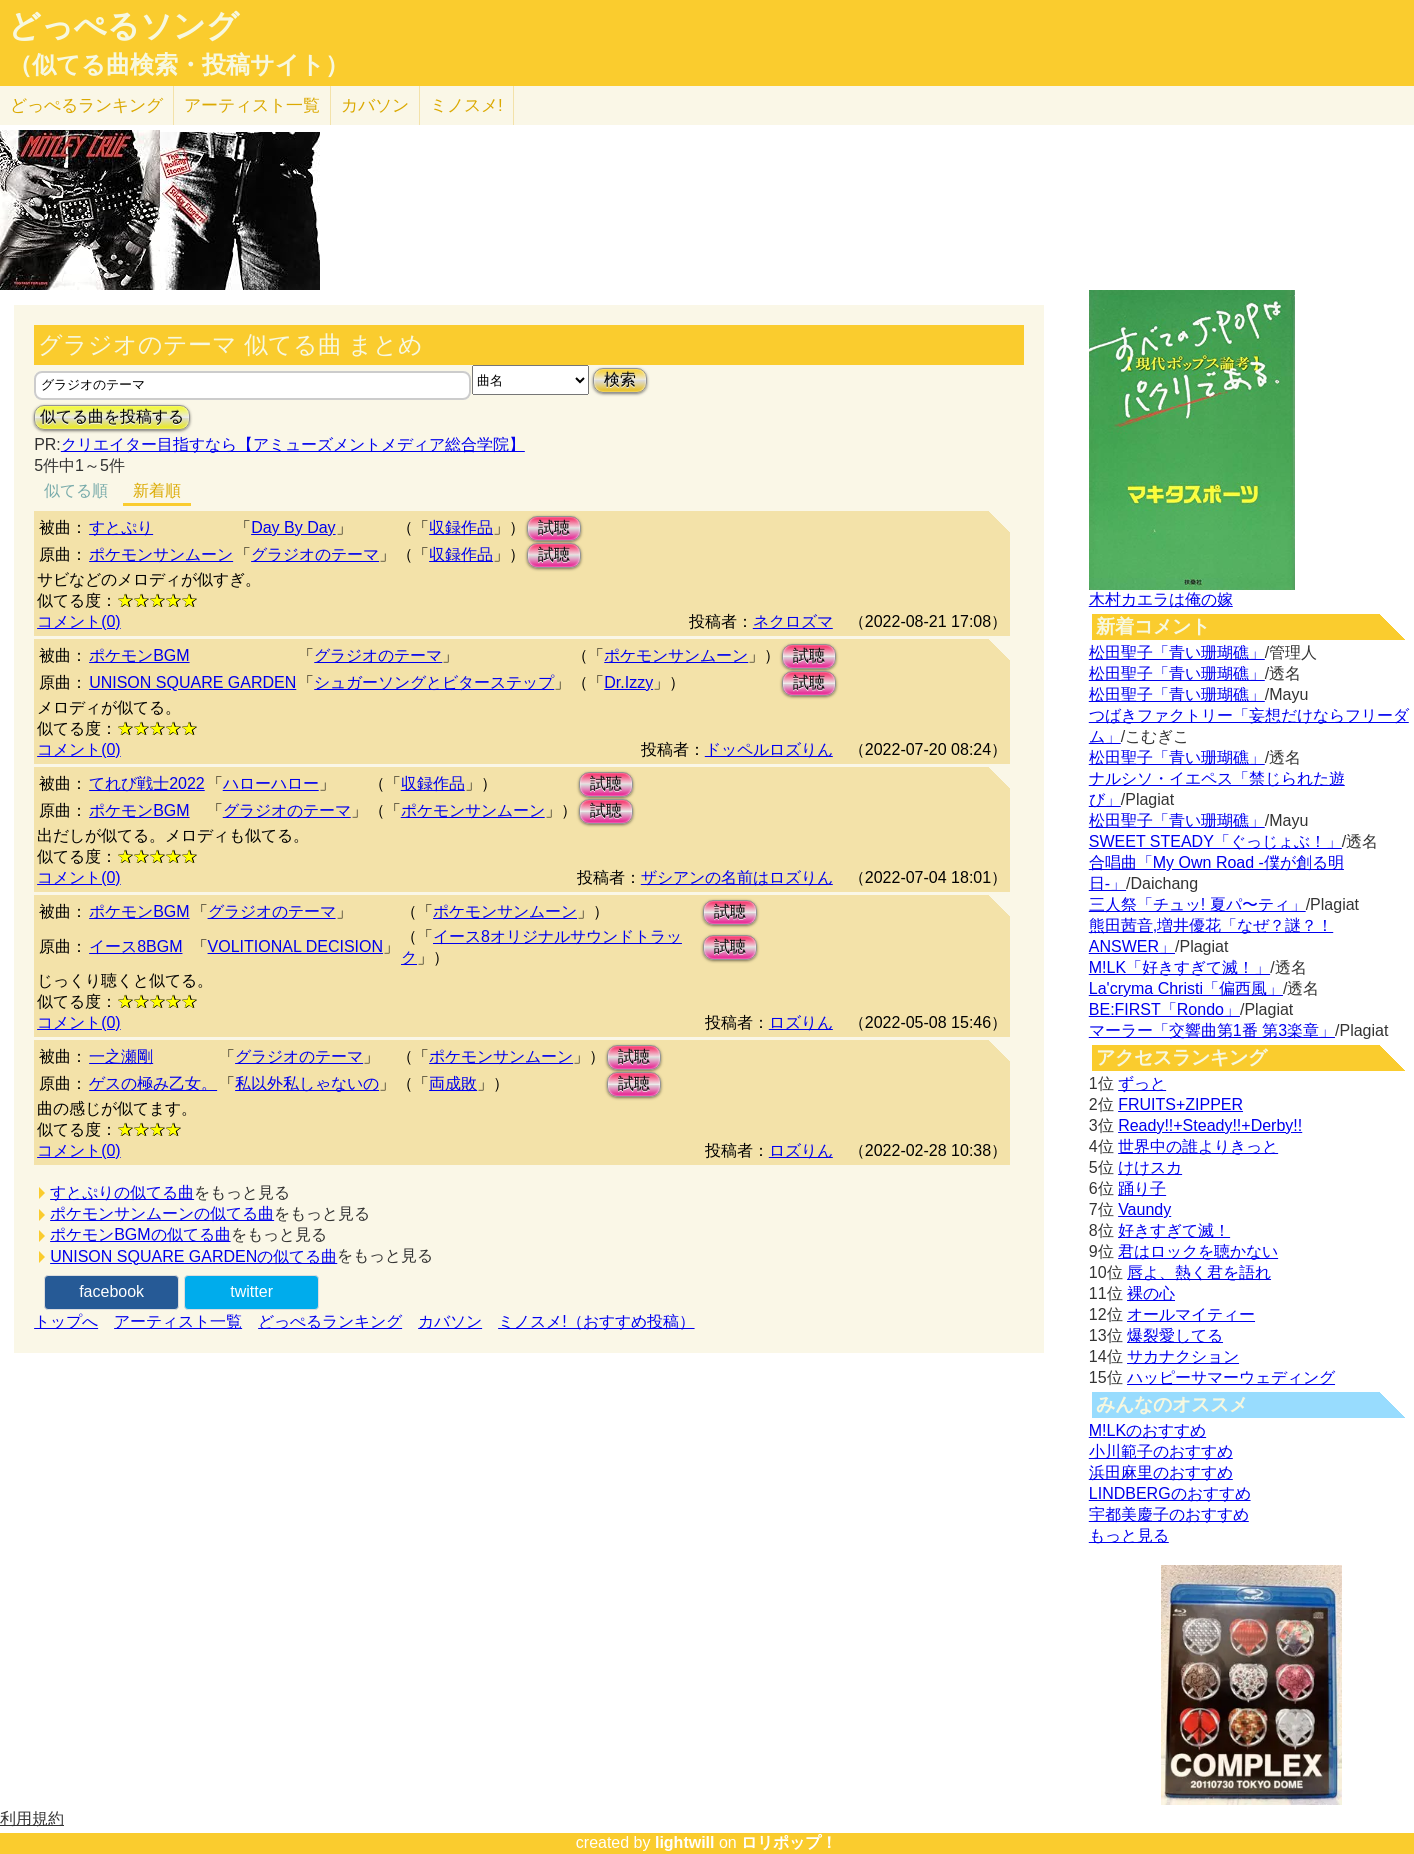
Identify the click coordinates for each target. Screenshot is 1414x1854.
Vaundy (1144, 1209)
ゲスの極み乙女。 (153, 1083)
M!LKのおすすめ (1147, 1430)
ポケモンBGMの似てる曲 (140, 1234)
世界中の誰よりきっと (1198, 1146)
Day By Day (293, 527)
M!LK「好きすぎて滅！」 (1179, 967)
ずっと (1142, 1083)
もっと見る (1129, 1535)
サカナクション (1183, 1356)
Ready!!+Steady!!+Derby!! (1210, 1125)
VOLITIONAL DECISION (295, 946)
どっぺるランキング (330, 1321)
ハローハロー (271, 783)
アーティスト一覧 (178, 1321)
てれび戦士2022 (147, 783)
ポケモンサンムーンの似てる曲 (162, 1213)
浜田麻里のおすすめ (1161, 1472)
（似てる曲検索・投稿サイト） (178, 65)
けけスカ (1150, 1167)
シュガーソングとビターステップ (434, 682)
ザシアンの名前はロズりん (737, 877)
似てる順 (76, 490)
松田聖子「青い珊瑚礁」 (1177, 652)
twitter (251, 1291)
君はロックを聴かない (1198, 1251)
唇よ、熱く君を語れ (1199, 1272)
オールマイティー (1191, 1314)
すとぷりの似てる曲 (122, 1192)
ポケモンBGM (139, 655)
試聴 (554, 527)
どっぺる (86, 105)
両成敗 (453, 1083)
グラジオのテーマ (315, 554)
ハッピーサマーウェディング (1231, 1377)
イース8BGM (135, 946)
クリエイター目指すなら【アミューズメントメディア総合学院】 (293, 444)
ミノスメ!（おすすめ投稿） (596, 1321)
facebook (111, 1291)
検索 (620, 379)
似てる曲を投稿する (112, 416)
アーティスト (252, 105)
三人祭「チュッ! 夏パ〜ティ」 (1197, 904)
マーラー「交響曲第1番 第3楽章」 (1212, 1030)
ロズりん (801, 1022)
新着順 (157, 490)
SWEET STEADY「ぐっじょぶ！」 (1215, 841)
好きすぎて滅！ (1174, 1230)
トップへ (66, 1321)
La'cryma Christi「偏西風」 (1186, 988)
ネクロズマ (793, 621)
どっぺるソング (123, 26)
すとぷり (121, 527)
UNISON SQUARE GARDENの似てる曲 (193, 1256)
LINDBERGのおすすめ (1170, 1493)
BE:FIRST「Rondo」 (1164, 1009)
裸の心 (1151, 1293)
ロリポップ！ (789, 1842)
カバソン (375, 105)
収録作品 (461, 527)
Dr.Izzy (628, 682)
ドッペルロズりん (769, 749)
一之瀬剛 (121, 1056)
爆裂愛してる (1175, 1335)
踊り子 (1142, 1188)
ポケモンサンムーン (161, 554)
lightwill (685, 1842)
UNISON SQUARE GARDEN (192, 682)
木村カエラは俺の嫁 (1161, 599)
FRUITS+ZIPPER (1180, 1104)
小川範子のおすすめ (1161, 1451)
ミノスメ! (466, 105)
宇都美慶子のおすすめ (1169, 1514)
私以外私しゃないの (307, 1083)
